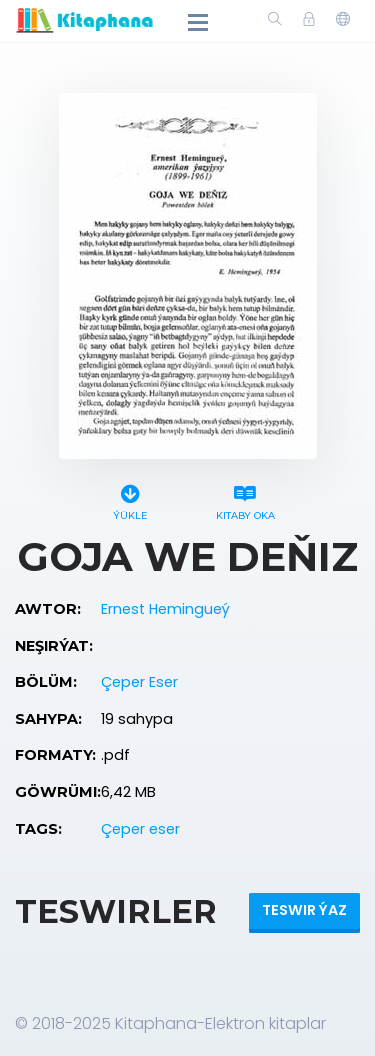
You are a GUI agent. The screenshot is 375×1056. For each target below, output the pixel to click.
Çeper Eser (139, 682)
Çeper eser (140, 829)
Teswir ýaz (304, 910)
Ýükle (130, 499)
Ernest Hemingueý (165, 609)
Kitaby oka (245, 499)
